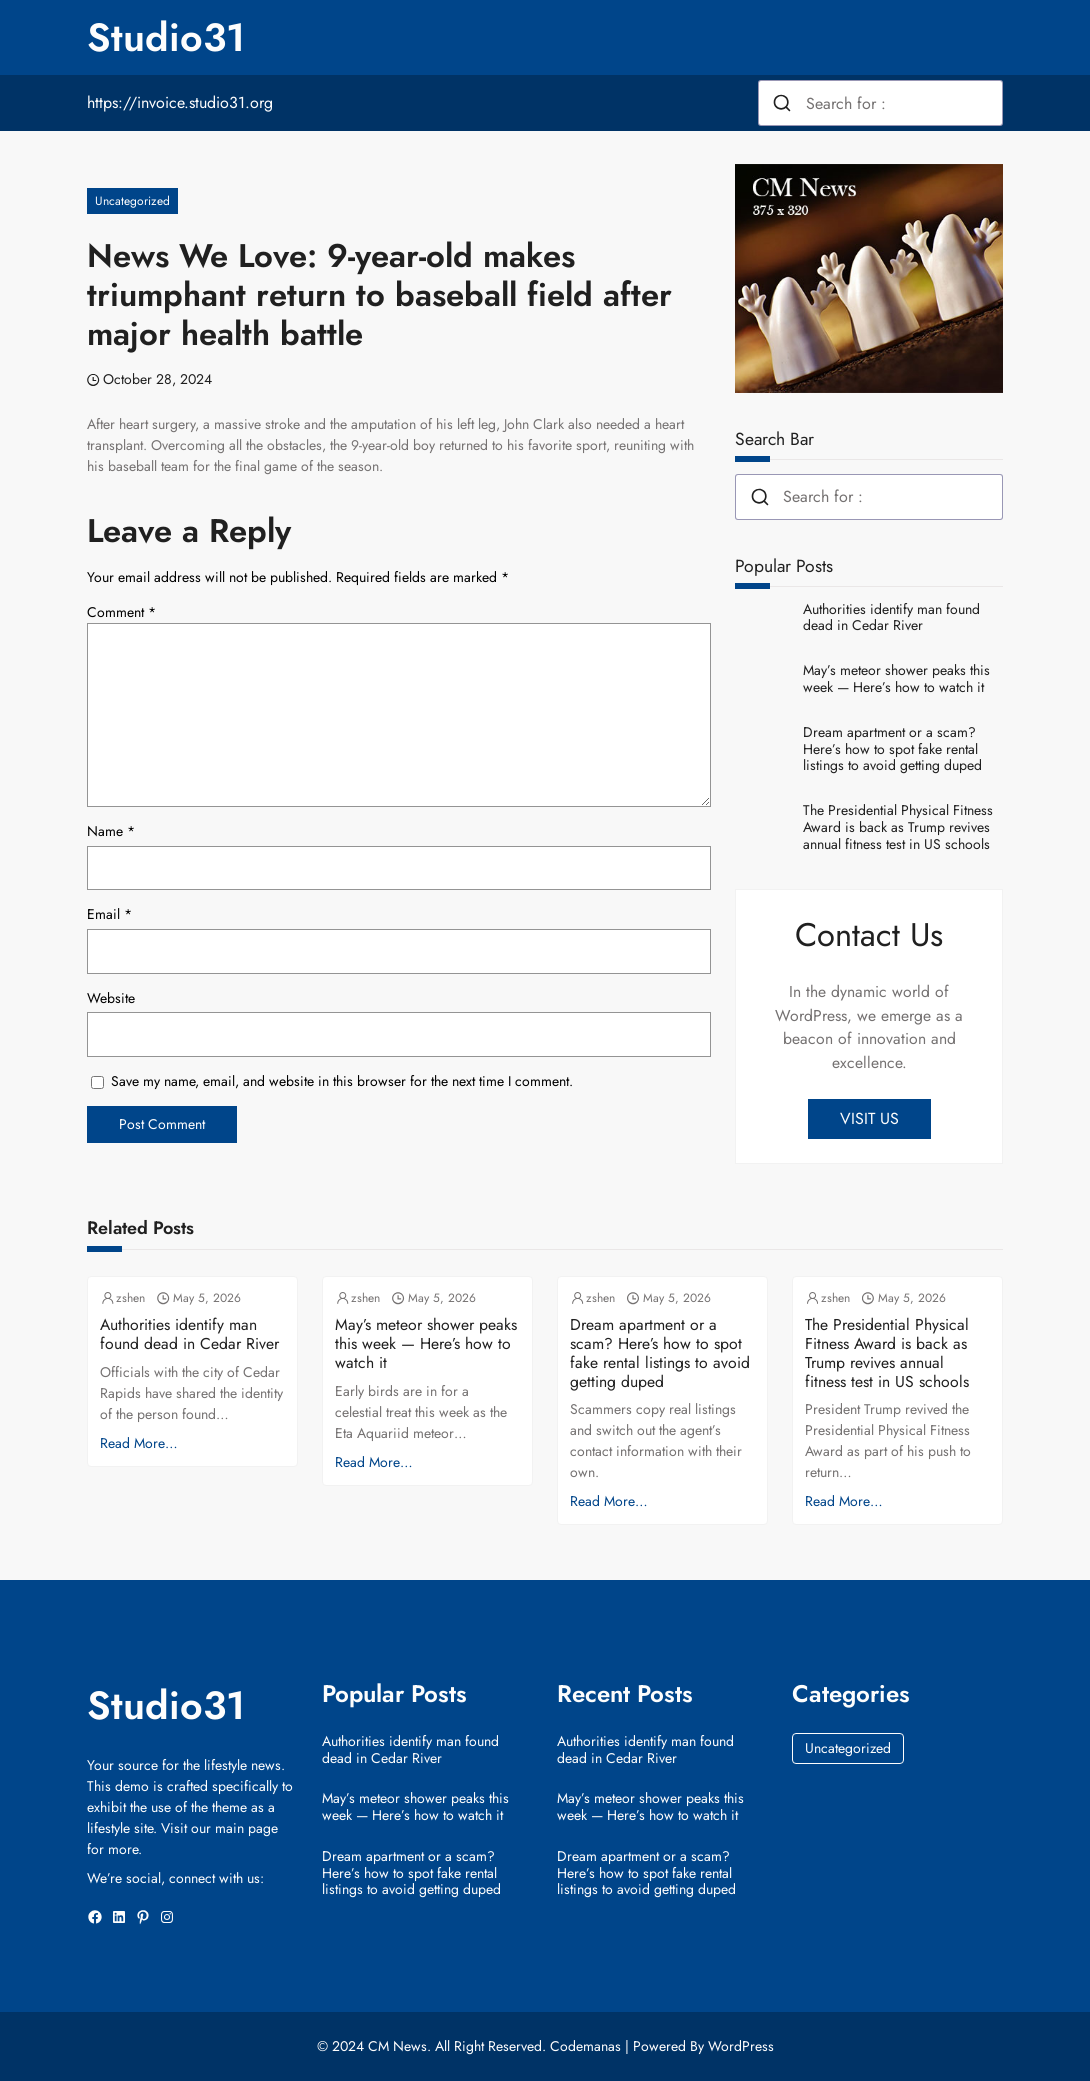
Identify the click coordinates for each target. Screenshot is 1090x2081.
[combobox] (880, 103)
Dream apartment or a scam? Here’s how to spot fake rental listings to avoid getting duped (892, 749)
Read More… (139, 1443)
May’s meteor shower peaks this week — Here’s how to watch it (896, 679)
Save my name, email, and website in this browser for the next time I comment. (342, 1081)
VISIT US (869, 1118)
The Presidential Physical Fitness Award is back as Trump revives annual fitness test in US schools (898, 827)
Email (109, 914)
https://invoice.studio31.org (180, 102)
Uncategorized (132, 201)
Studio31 (166, 37)
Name (111, 831)
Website (111, 998)
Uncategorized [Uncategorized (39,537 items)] (848, 1748)
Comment (121, 612)
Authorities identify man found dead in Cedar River (891, 618)
